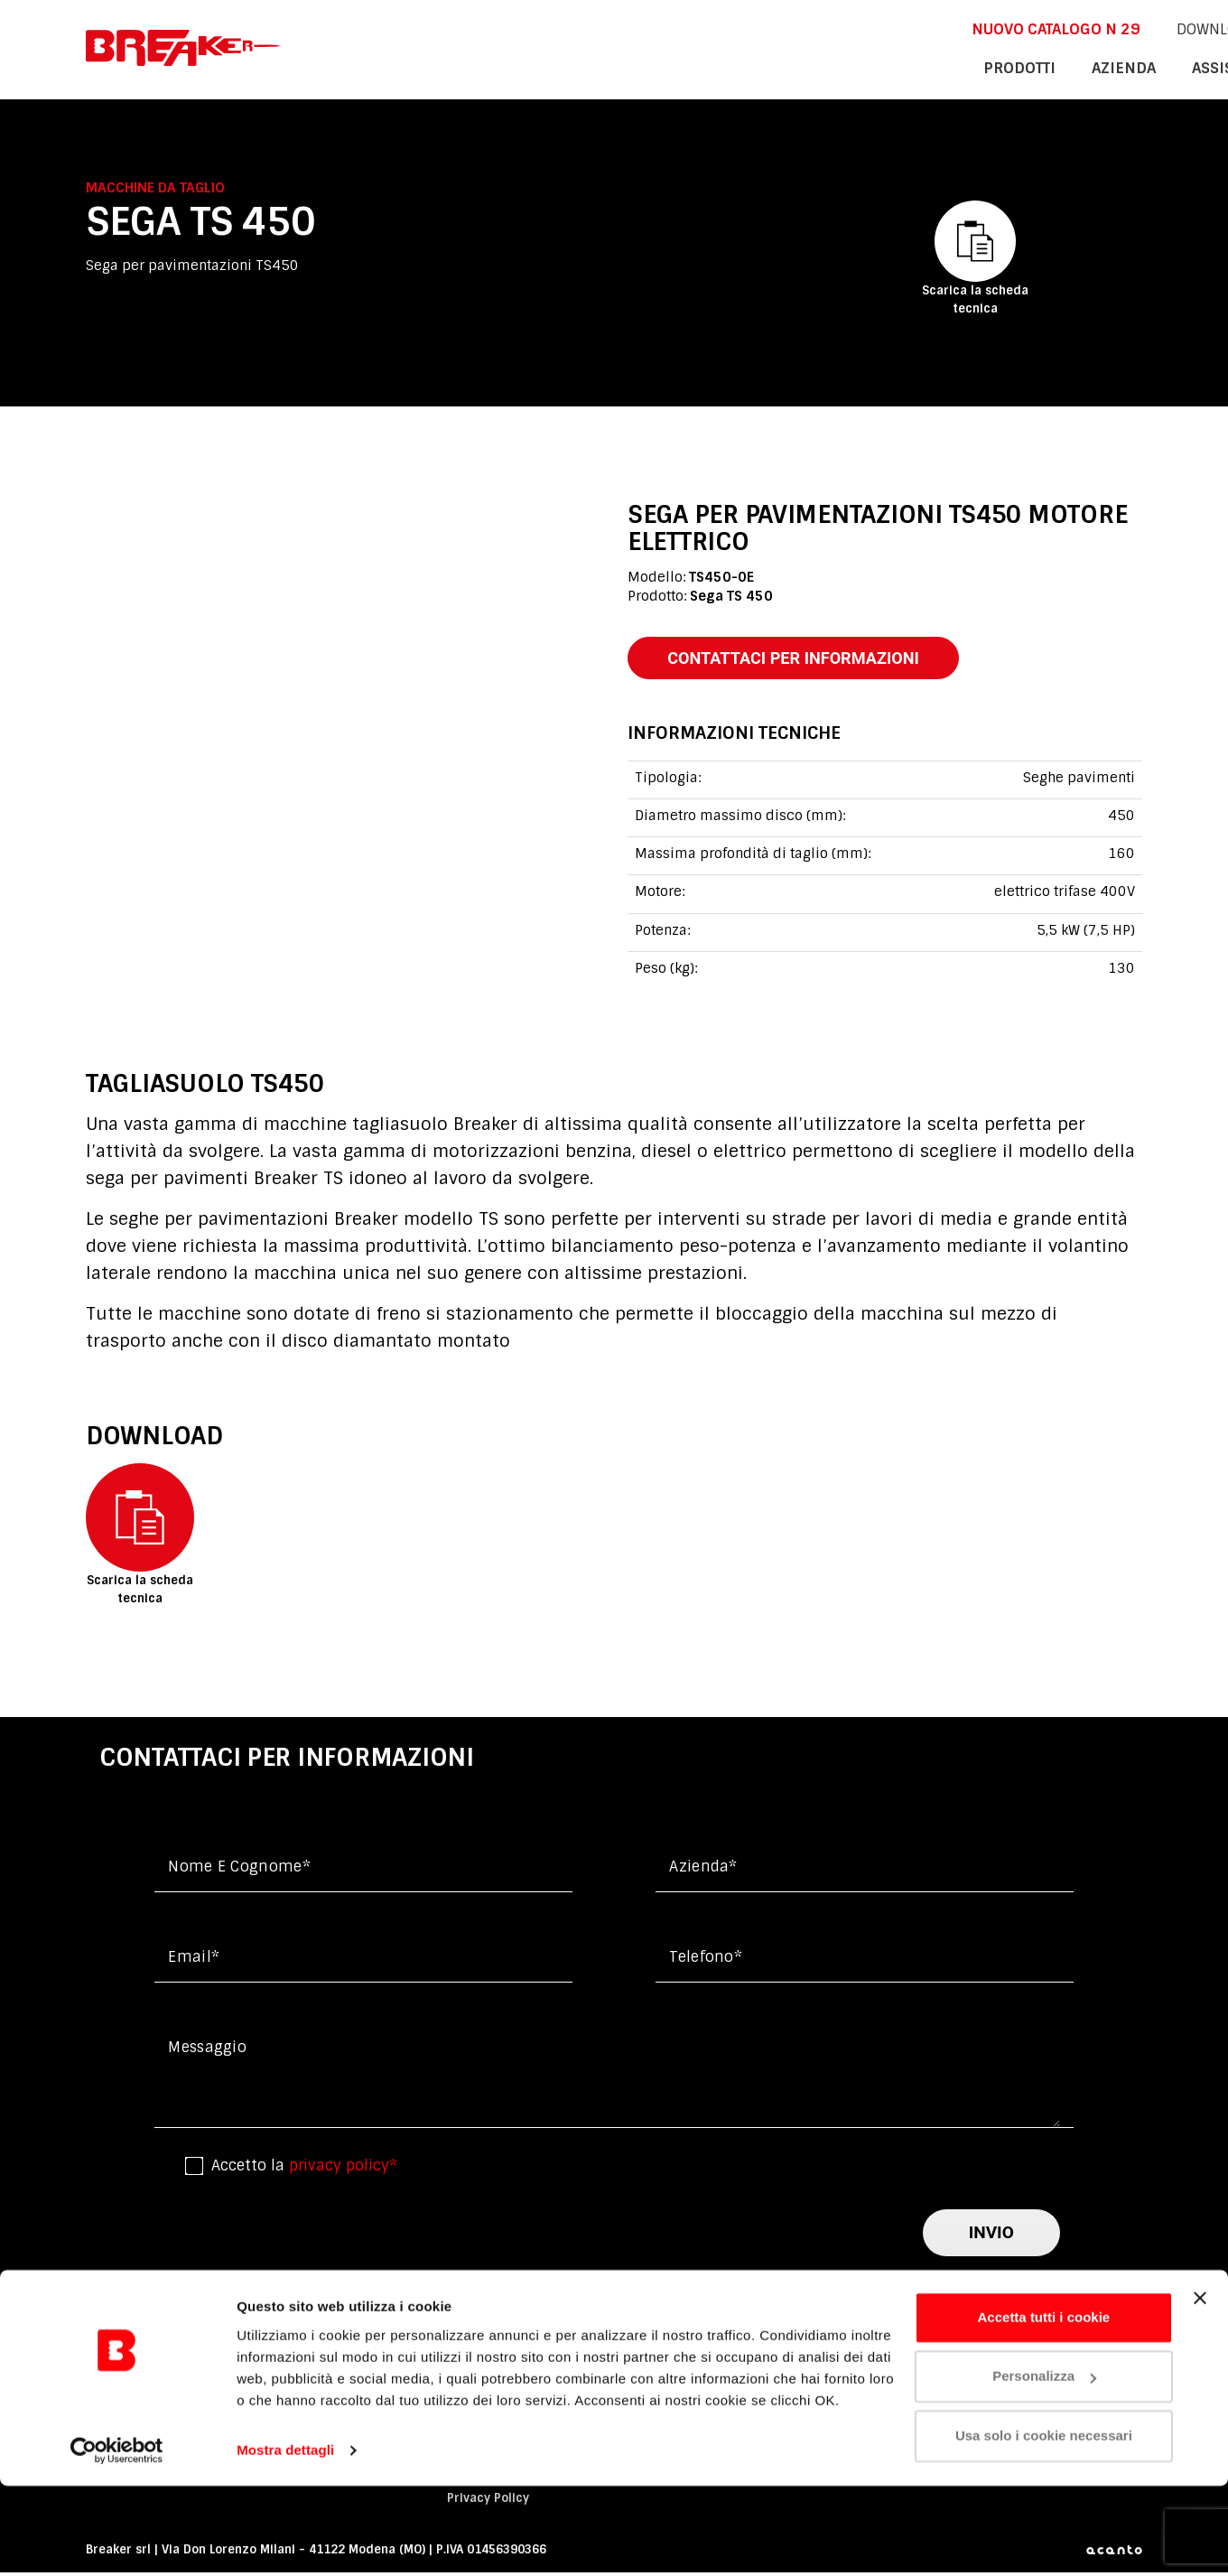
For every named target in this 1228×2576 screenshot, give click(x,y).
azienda (898, 67)
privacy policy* (343, 2168)
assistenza (1001, 67)
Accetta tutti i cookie (1044, 2407)
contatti (1107, 67)
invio (991, 2236)
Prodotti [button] (801, 67)
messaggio (207, 2050)
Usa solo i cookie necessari (1043, 2526)
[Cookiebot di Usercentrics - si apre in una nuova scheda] (117, 2540)
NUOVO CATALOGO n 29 (826, 28)
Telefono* (705, 1960)
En (1059, 28)
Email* (193, 1960)
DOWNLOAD (975, 28)
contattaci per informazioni (805, 659)
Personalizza (1044, 2466)
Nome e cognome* (239, 1870)
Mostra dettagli (285, 2540)
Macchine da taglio (155, 188)
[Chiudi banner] (1200, 2388)
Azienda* (703, 1870)
